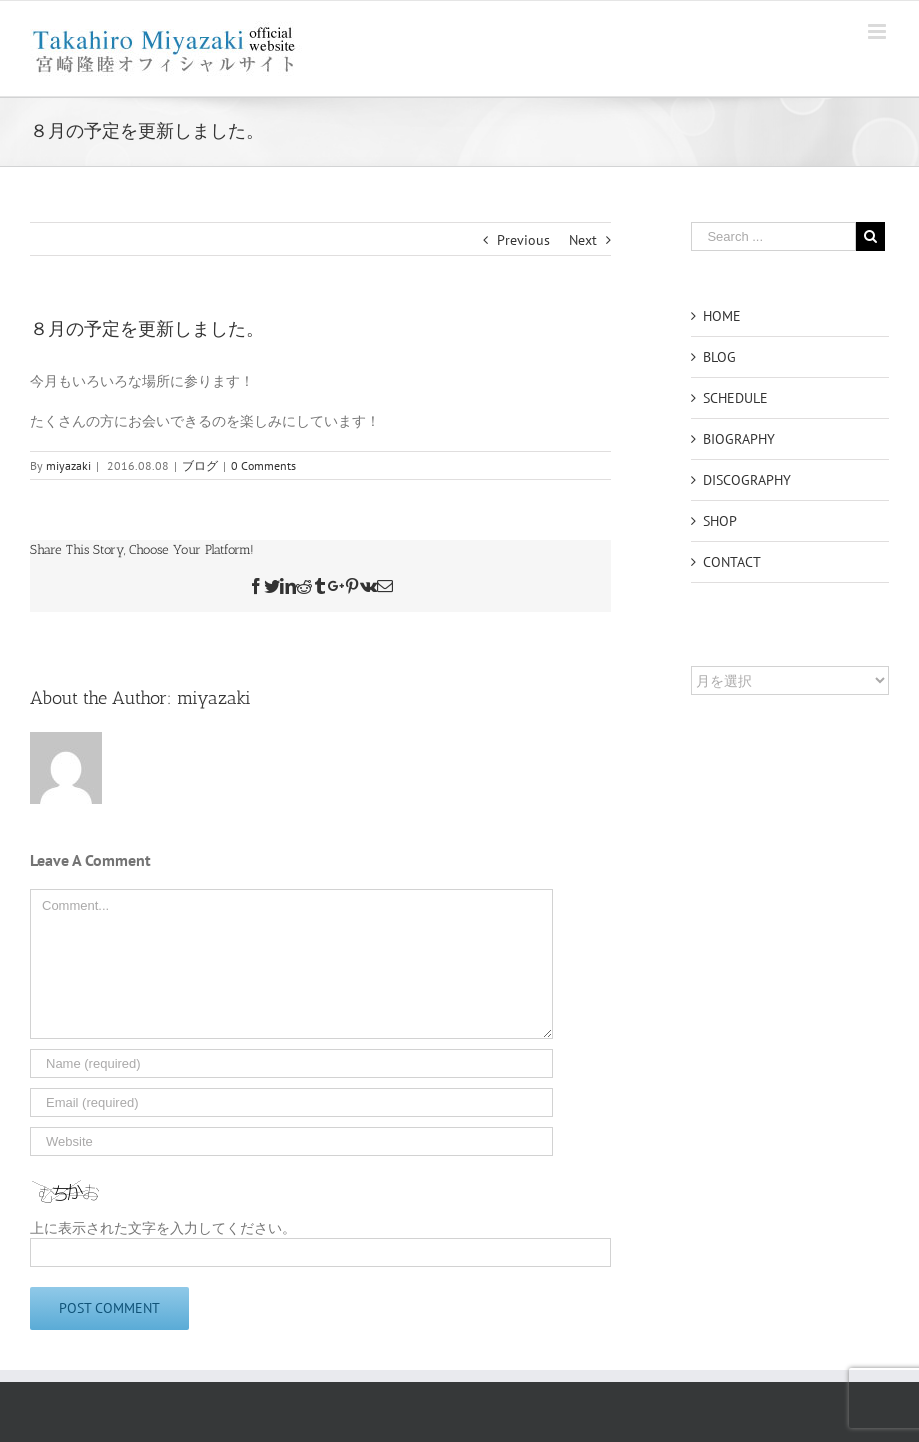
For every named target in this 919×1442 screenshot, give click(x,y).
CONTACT (732, 562)
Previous (523, 240)
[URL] (291, 1141)
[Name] (291, 1063)
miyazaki (68, 465)
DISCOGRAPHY (747, 480)
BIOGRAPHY (739, 439)
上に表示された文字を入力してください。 (163, 1228)
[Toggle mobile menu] (878, 31)
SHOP (720, 521)
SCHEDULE (735, 398)
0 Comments (263, 465)
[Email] (291, 1102)
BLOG (719, 357)
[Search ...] (773, 236)
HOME (722, 316)
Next (583, 240)
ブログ (200, 465)
